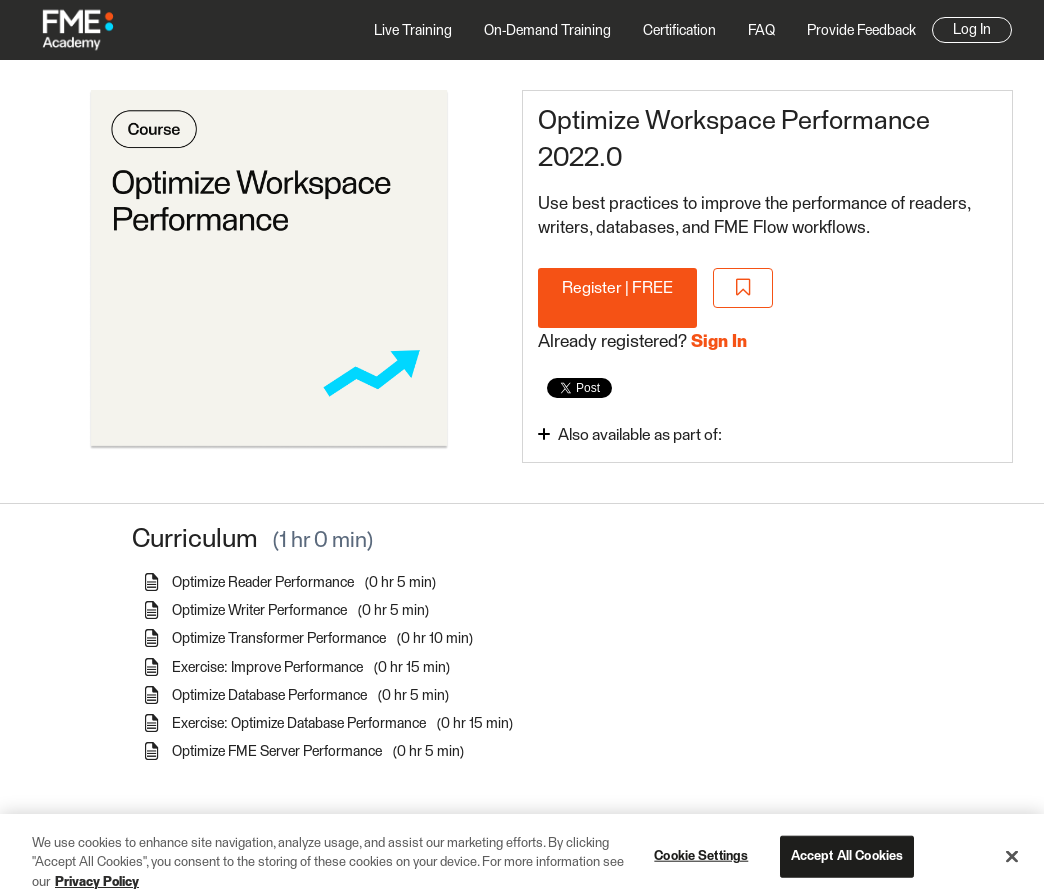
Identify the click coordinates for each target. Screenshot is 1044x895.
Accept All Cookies (847, 864)
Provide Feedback (861, 31)
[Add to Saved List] (743, 288)
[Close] (1012, 865)
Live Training (413, 31)
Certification (679, 31)
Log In (972, 30)
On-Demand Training (547, 31)
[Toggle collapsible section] (683, 434)
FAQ (761, 31)
